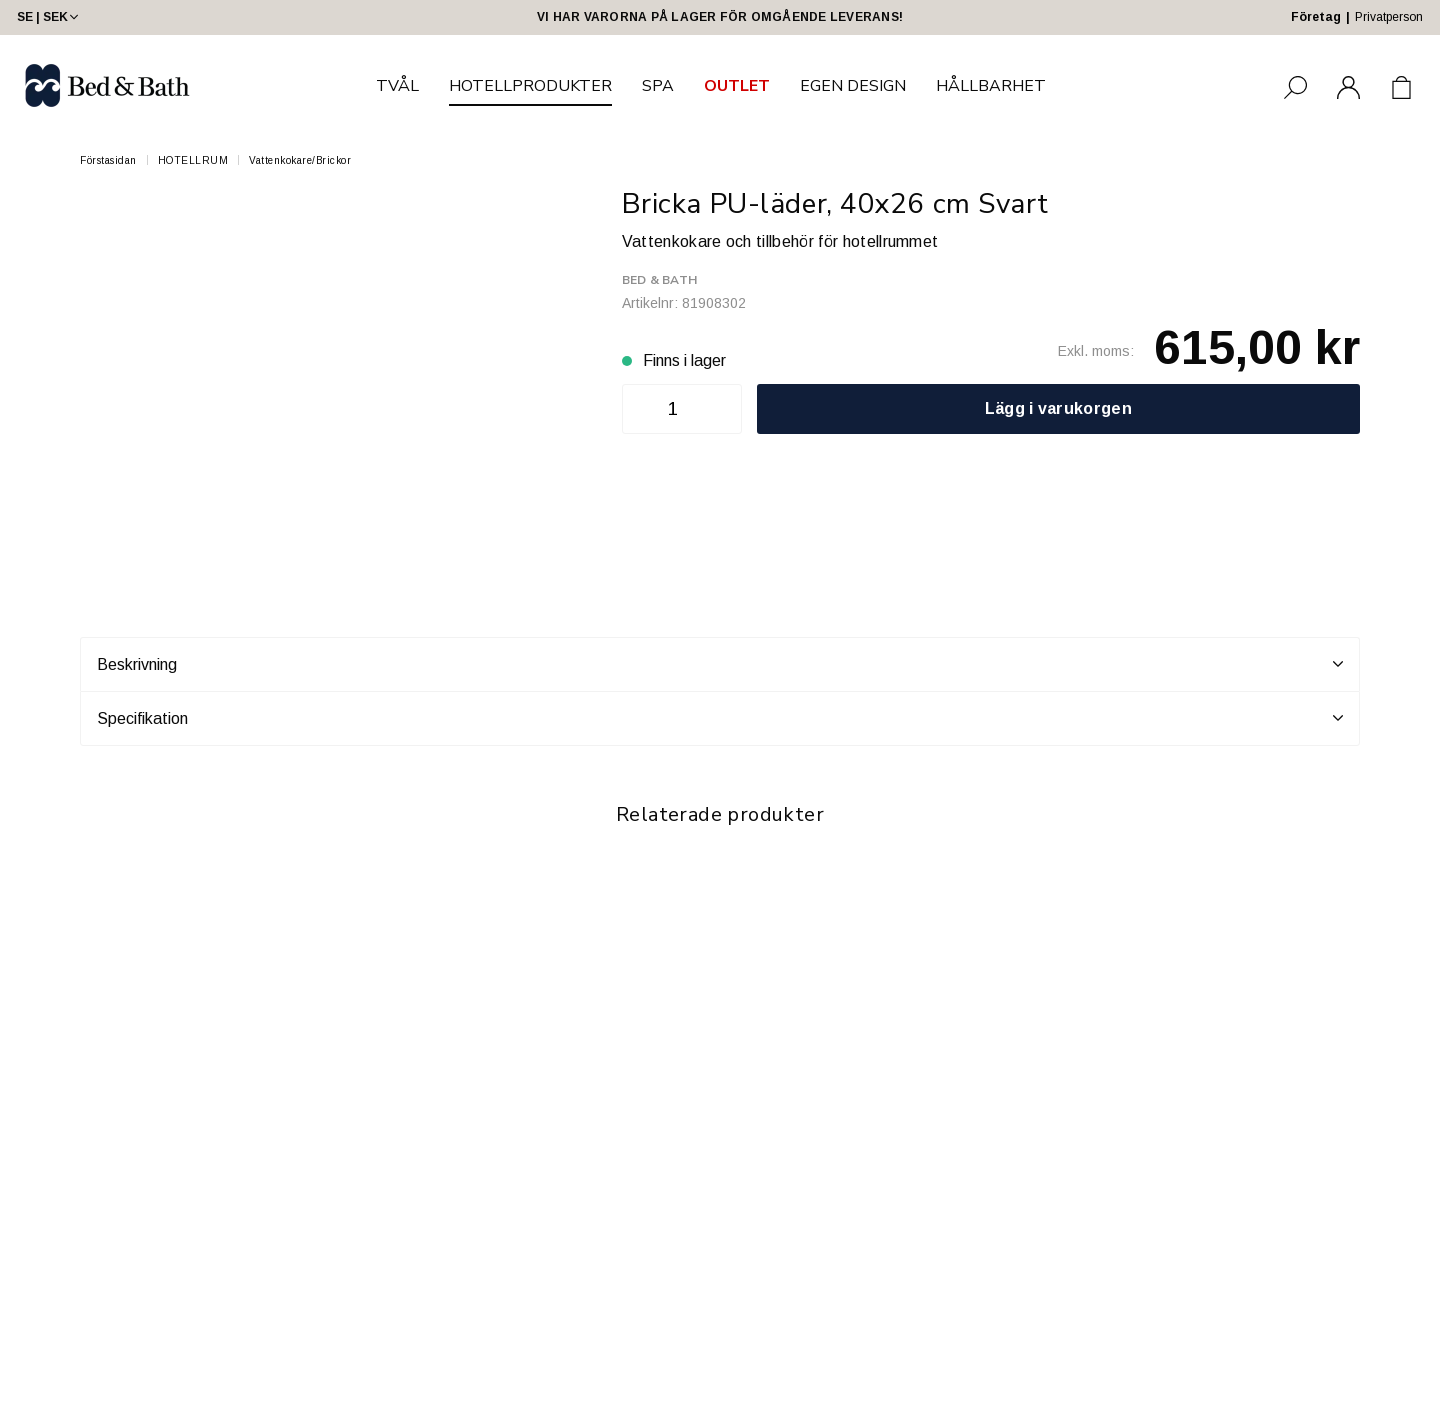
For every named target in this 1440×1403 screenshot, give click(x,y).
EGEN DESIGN (853, 86)
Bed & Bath (659, 280)
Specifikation (720, 718)
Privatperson (1389, 17)
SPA (658, 86)
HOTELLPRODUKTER (530, 86)
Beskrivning (720, 664)
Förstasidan (108, 160)
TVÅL (397, 86)
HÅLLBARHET (991, 86)
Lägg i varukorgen (1058, 408)
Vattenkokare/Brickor (300, 160)
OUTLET (737, 86)
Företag (1316, 17)
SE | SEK (49, 17)
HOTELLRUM (193, 160)
